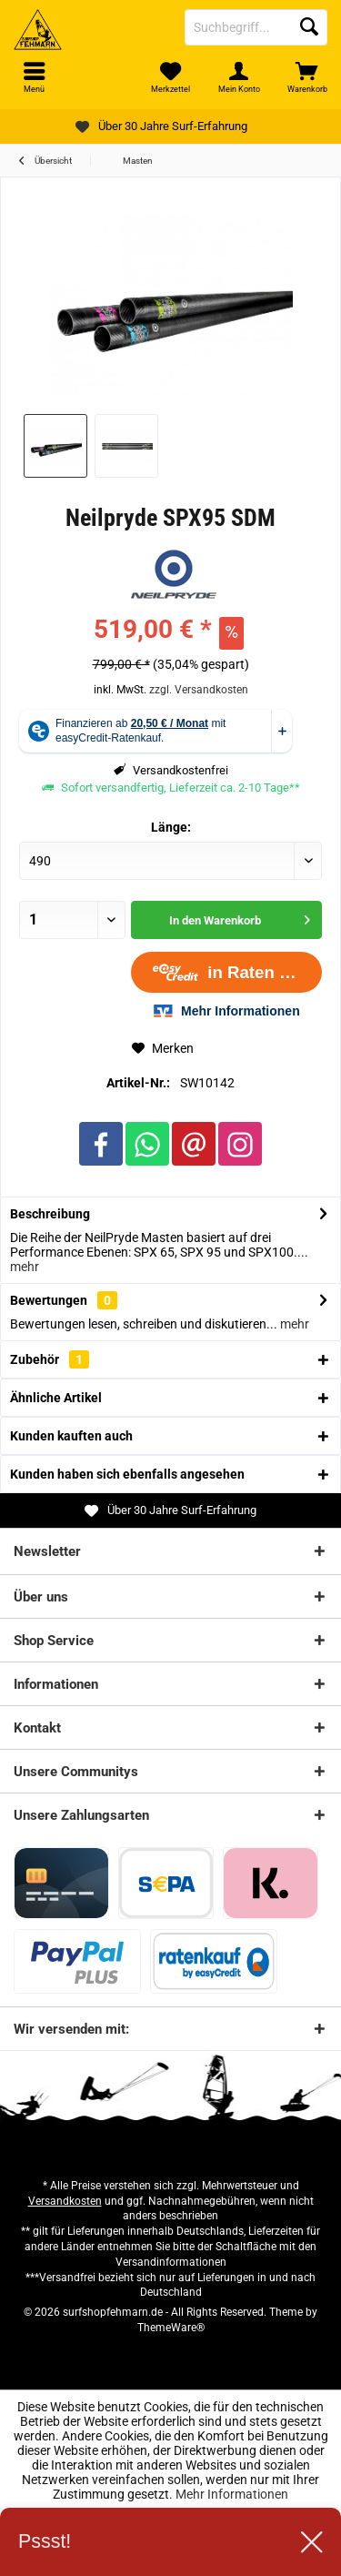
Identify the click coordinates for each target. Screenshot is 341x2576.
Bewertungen (48, 1300)
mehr (24, 1266)
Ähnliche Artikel (56, 1397)
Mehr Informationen (232, 2494)
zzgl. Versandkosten (198, 689)
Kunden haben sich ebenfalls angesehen (127, 1474)
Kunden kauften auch (71, 1436)
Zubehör (49, 1359)
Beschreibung (50, 1214)
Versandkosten (65, 2201)
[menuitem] (307, 77)
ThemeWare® (171, 2327)
